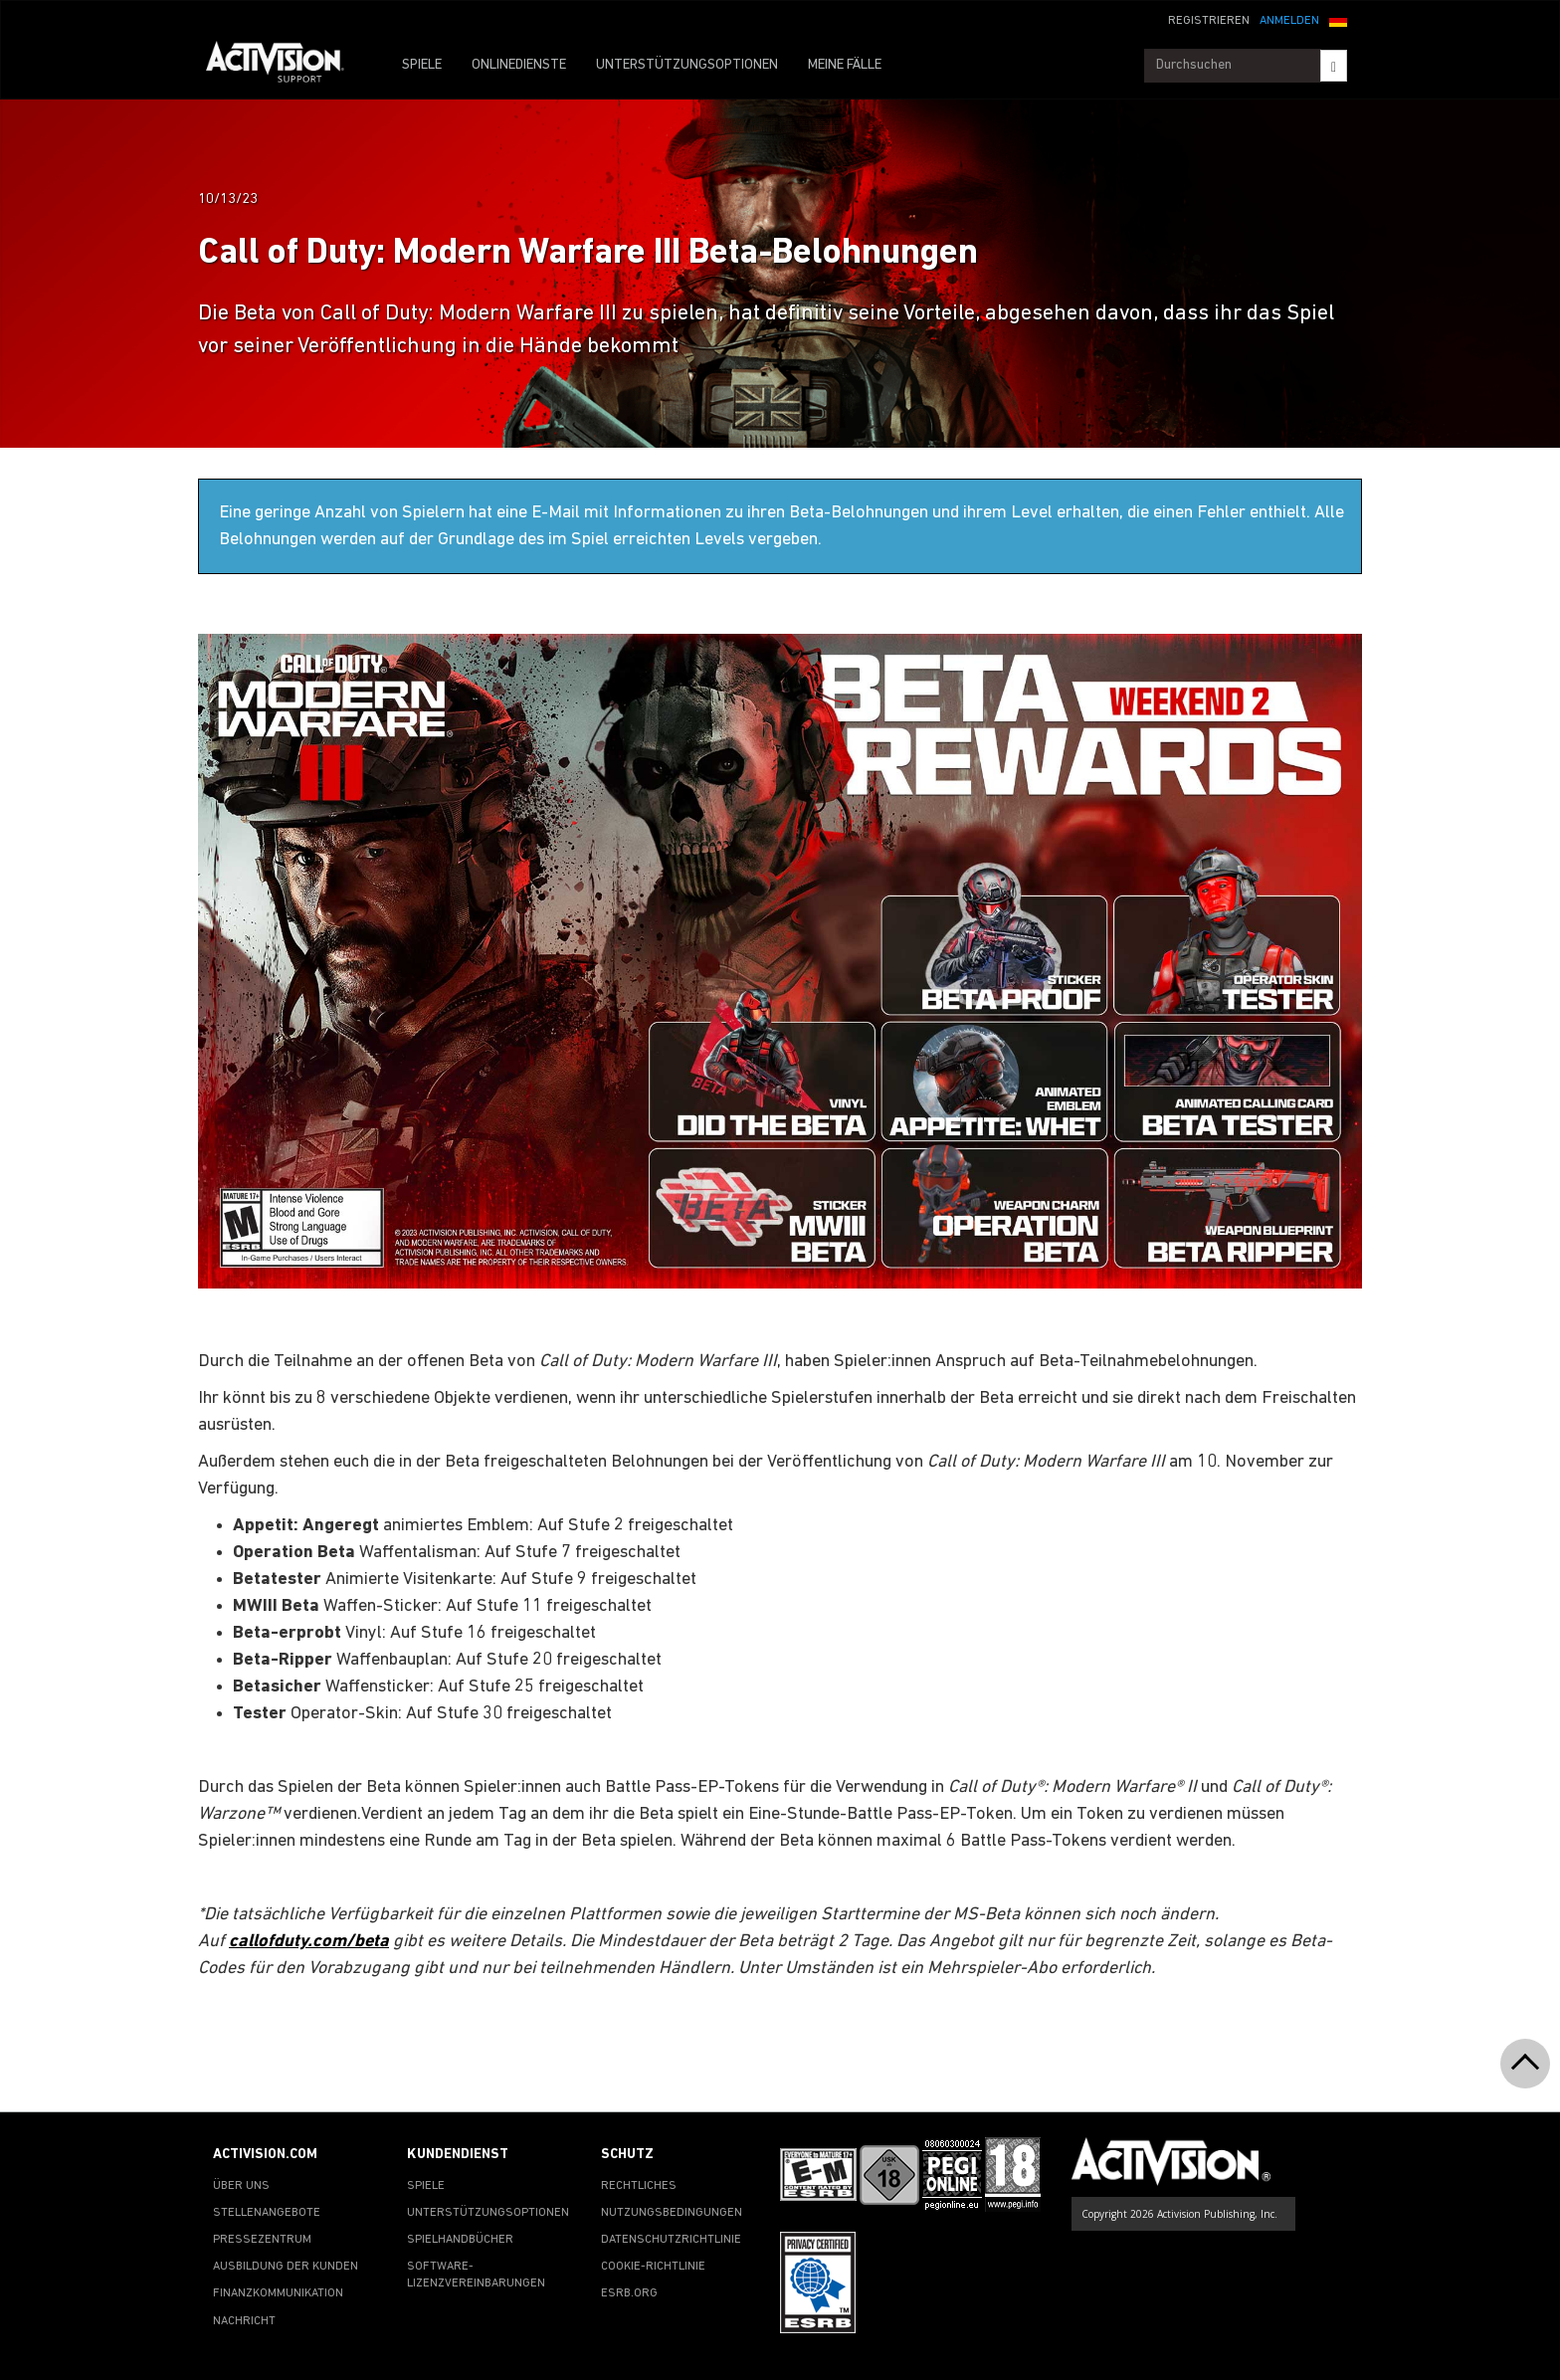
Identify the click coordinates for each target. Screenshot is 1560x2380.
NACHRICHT (244, 2321)
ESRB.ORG (629, 2293)
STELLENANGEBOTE (266, 2213)
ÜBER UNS (241, 2186)
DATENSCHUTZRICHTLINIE (671, 2240)
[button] (1338, 19)
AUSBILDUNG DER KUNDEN (285, 2267)
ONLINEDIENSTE (519, 65)
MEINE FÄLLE (844, 65)
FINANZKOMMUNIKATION (278, 2293)
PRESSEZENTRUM (262, 2240)
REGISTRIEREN (1209, 21)
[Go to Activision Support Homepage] (285, 66)
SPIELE (422, 65)
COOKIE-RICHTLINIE (653, 2267)
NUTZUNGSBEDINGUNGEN (671, 2213)
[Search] (1333, 66)
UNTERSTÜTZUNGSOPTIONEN (687, 65)
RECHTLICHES (639, 2186)
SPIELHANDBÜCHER (460, 2240)
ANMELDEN (1289, 21)
